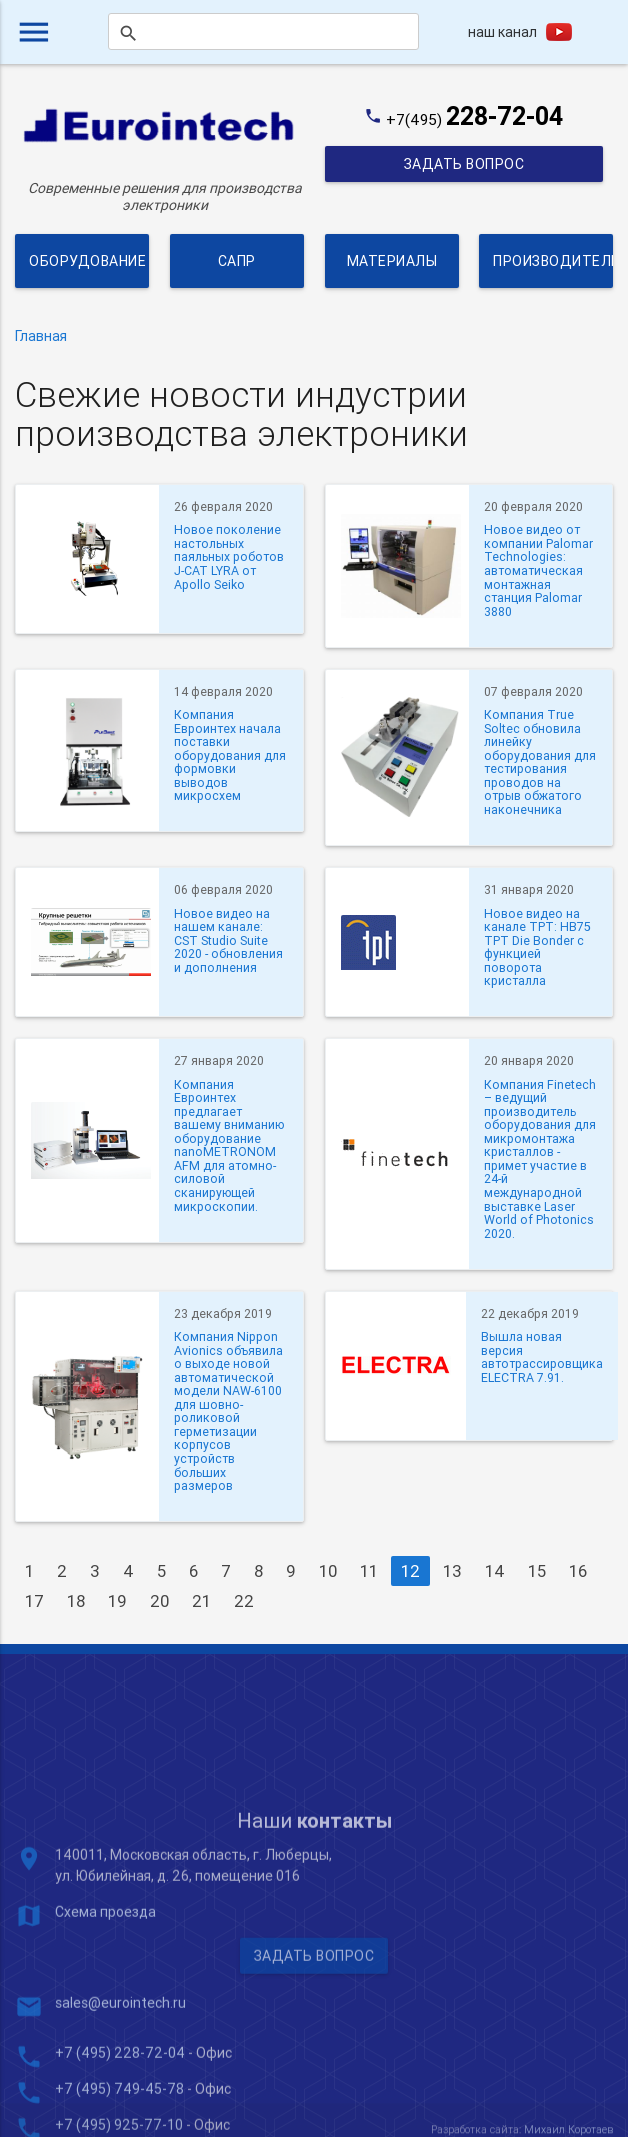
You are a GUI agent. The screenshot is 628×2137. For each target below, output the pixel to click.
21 (201, 1601)
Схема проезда (105, 2043)
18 (76, 1601)
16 (578, 1571)
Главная (41, 336)
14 (495, 1571)
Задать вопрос (463, 164)
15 (537, 1571)
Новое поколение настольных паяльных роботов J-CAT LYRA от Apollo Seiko (229, 557)
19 (117, 1601)
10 (328, 1571)
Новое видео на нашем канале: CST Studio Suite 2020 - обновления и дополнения (228, 941)
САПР (237, 261)
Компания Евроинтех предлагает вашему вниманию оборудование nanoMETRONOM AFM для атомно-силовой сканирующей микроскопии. (229, 1145)
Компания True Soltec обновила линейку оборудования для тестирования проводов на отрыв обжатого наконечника (540, 762)
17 (34, 1601)
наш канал (502, 32)
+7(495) (474, 119)
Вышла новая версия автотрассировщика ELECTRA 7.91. (542, 1357)
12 (410, 1571)
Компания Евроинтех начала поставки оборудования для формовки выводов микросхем (230, 755)
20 (159, 1601)
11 (369, 1571)
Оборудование (87, 261)
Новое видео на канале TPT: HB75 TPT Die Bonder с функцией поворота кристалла (537, 947)
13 (452, 1571)
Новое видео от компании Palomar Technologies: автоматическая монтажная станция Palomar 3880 (538, 570)
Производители (553, 261)
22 (244, 1601)
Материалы (391, 261)
